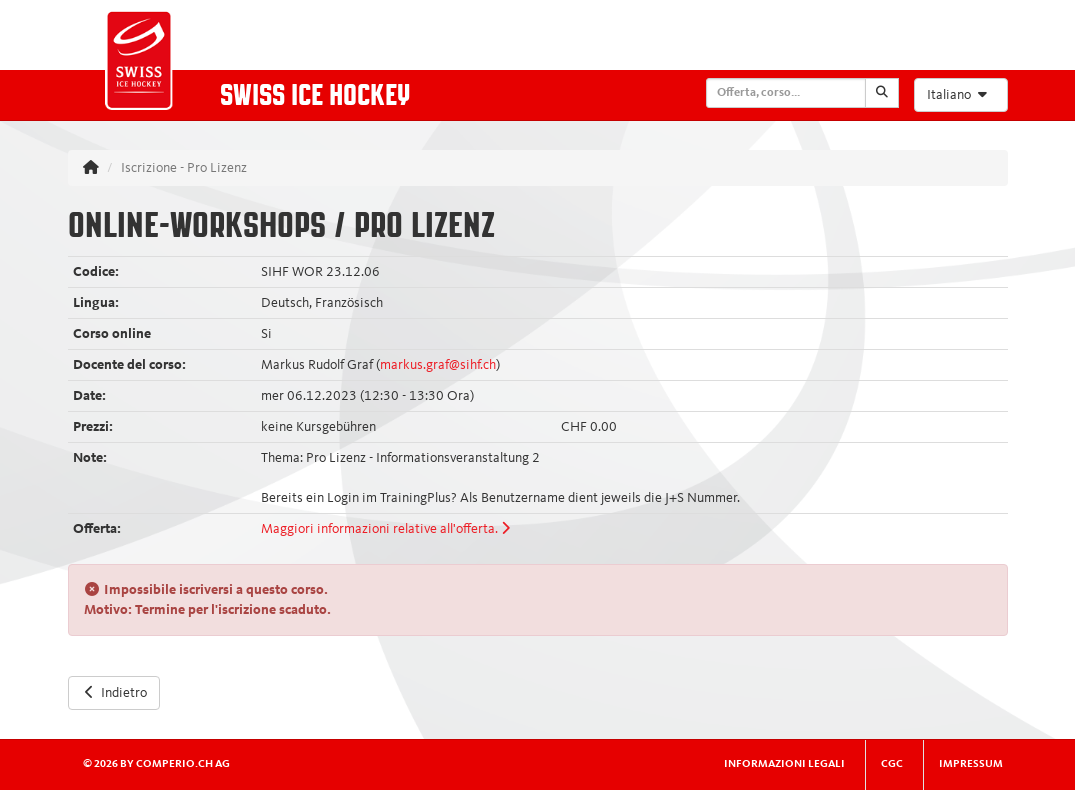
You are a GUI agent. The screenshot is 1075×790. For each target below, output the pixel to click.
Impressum (971, 764)
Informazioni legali (784, 764)
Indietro (114, 692)
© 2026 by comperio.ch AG (156, 764)
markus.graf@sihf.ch (438, 365)
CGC (892, 764)
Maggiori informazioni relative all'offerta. (385, 529)
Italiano (959, 94)
